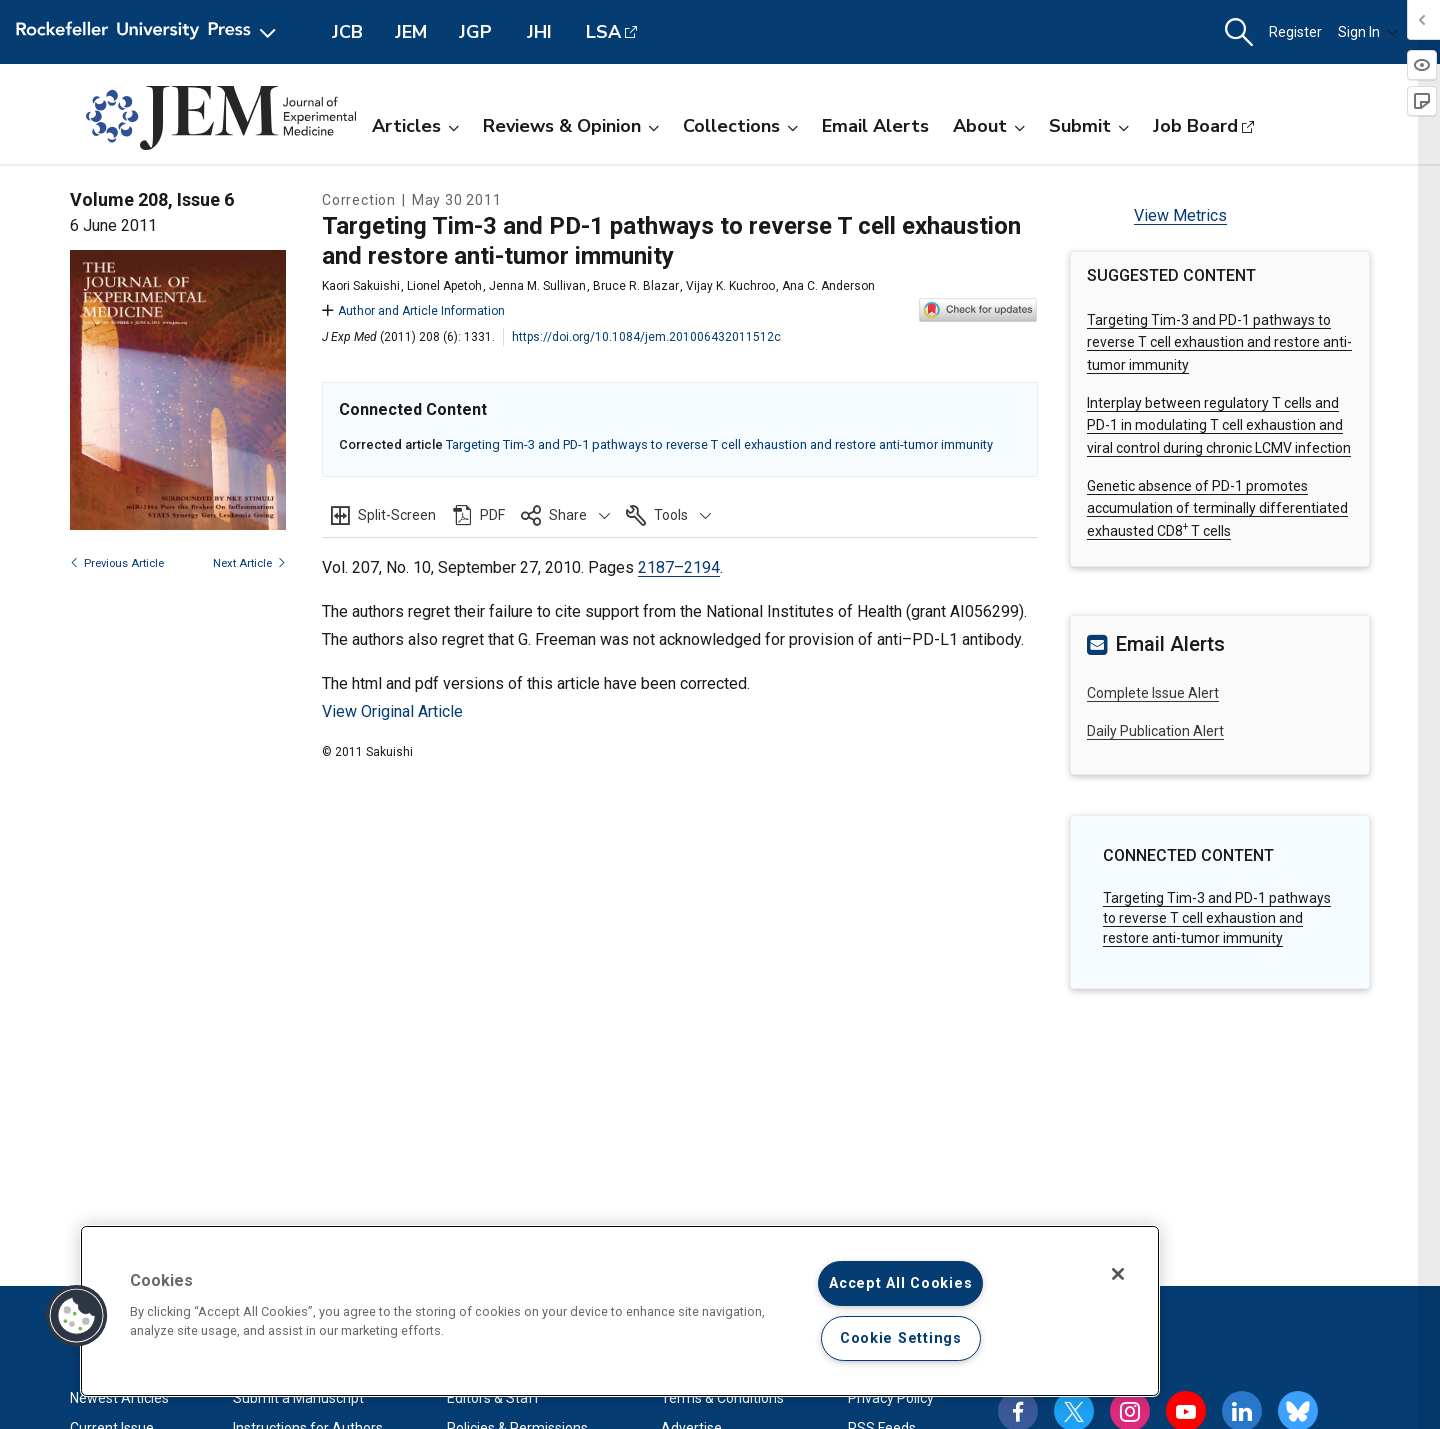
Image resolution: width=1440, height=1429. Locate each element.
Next (249, 563)
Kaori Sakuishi (361, 286)
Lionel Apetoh (444, 286)
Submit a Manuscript (298, 1398)
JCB (347, 32)
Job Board (1195, 126)
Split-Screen (397, 515)
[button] (1239, 32)
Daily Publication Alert (1155, 731)
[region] (620, 1311)
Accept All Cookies (900, 1283)
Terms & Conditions (722, 1398)
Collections (740, 126)
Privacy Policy (891, 1398)
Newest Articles (119, 1398)
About (989, 126)
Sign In (1368, 32)
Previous (117, 563)
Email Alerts (875, 126)
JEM (411, 32)
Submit (1089, 126)
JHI (539, 32)
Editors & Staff (493, 1398)
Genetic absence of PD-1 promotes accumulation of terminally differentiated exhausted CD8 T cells (1217, 508)
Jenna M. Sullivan (537, 286)
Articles (415, 126)
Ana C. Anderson (828, 286)
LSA (603, 32)
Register (1295, 32)
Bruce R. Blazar (636, 286)
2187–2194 (679, 567)
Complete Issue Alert (1153, 693)
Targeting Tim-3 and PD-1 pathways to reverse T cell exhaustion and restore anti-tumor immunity (719, 444)
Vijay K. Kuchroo (730, 286)
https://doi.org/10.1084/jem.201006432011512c (646, 337)
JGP (475, 32)
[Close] (1118, 1274)
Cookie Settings (901, 1338)
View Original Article (392, 711)
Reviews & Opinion (571, 126)
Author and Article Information (413, 311)
